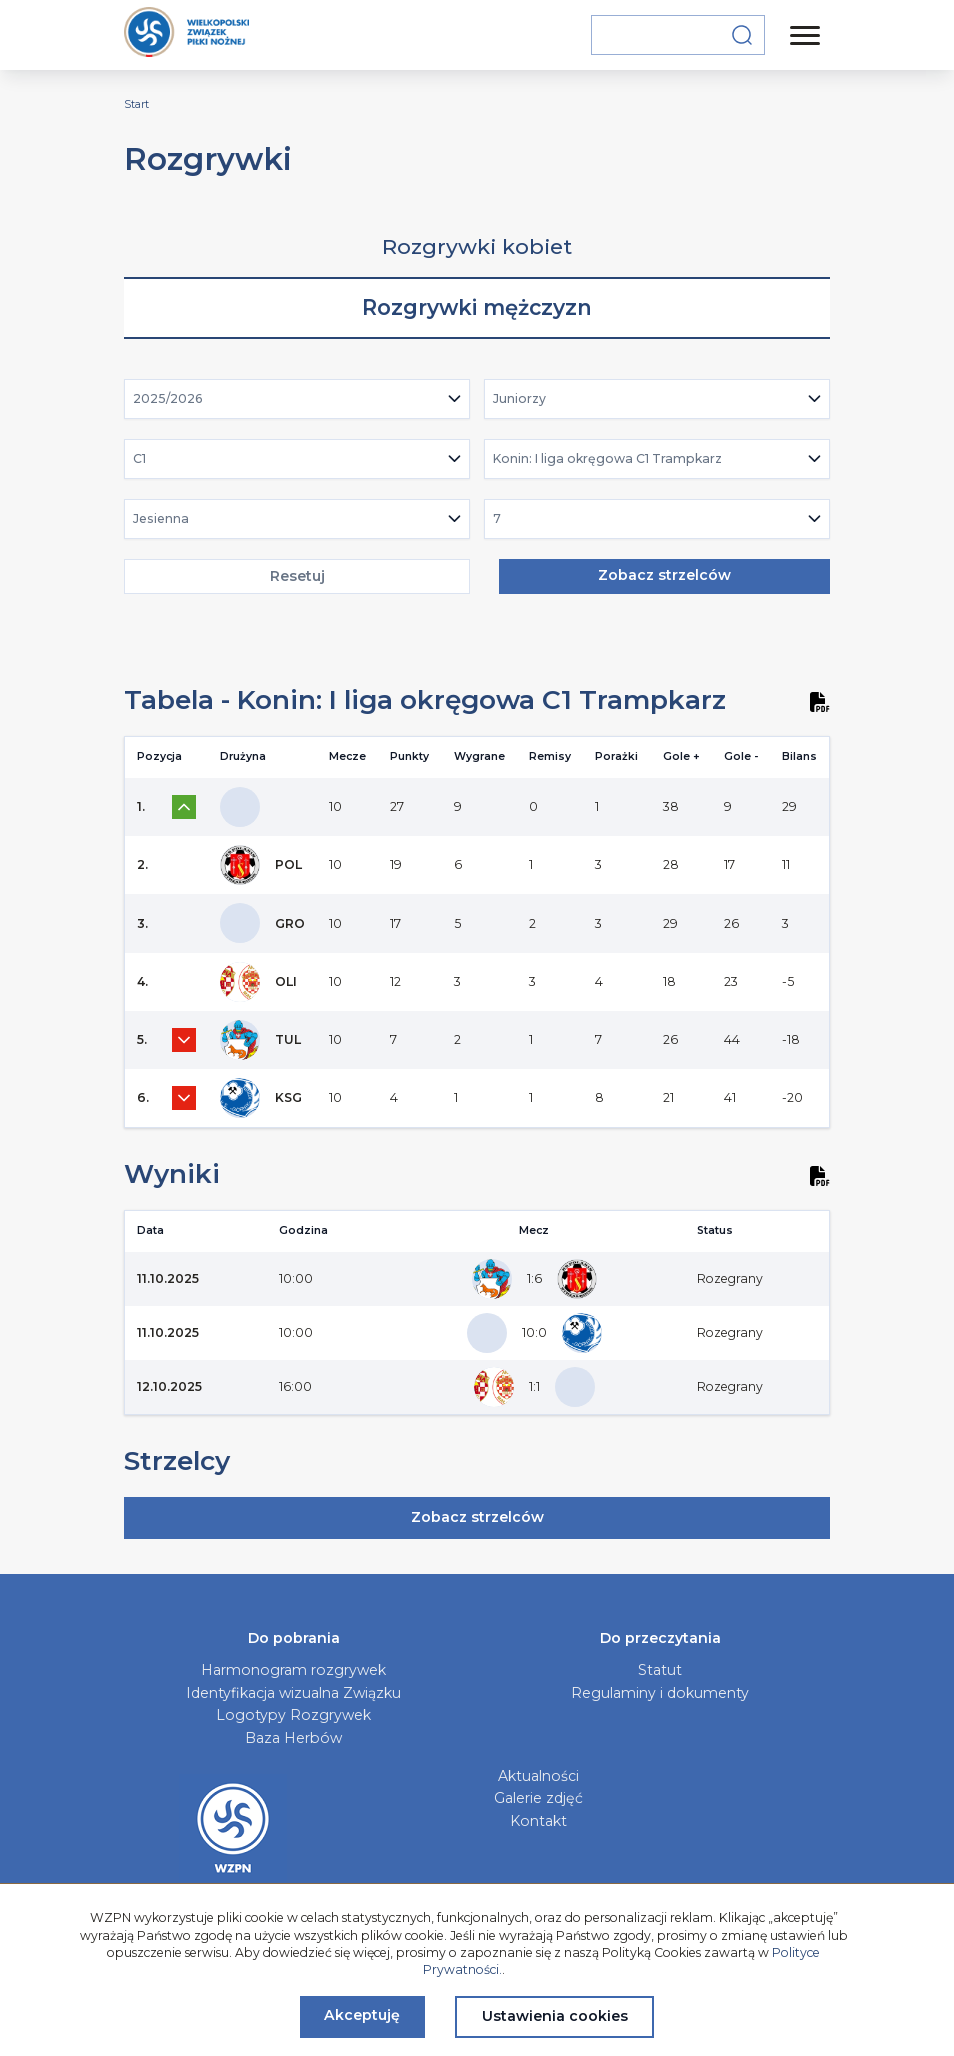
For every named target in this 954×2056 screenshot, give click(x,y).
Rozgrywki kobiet (477, 246)
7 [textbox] (497, 518)
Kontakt (538, 1821)
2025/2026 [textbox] (168, 398)
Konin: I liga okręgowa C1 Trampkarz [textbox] (607, 458)
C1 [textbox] (139, 458)
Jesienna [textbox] (161, 518)
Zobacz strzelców (664, 575)
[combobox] (297, 399)
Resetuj (297, 576)
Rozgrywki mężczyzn (477, 307)
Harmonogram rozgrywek (293, 1670)
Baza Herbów (293, 1738)
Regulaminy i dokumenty (660, 1693)
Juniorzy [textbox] (519, 398)
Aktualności (538, 1776)
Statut (660, 1670)
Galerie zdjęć (538, 1798)
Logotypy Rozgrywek (293, 1715)
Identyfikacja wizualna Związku (293, 1693)
